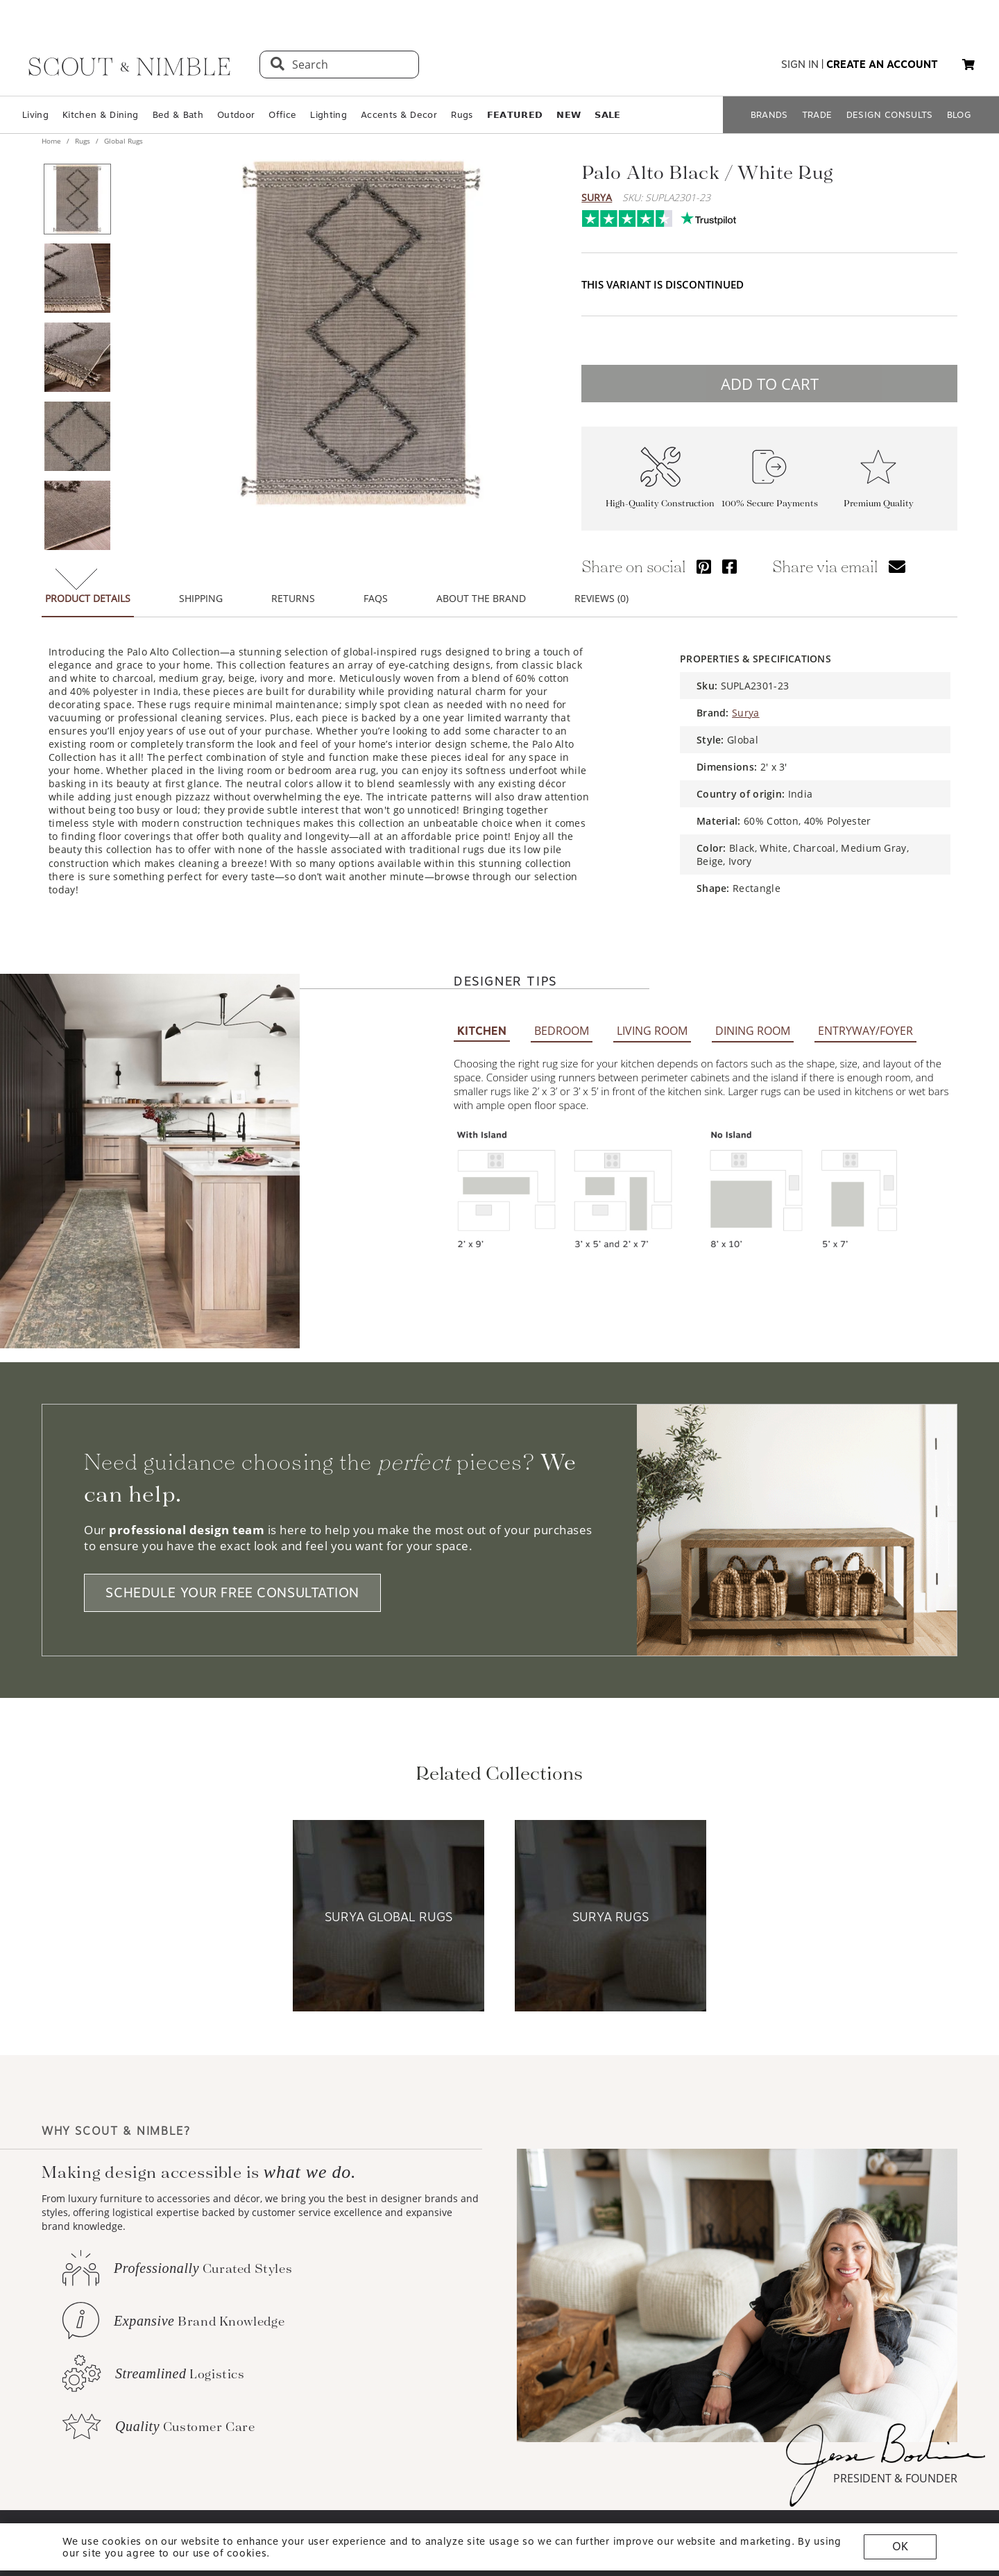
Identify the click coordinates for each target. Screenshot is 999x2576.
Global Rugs (122, 141)
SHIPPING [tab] (201, 589)
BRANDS (769, 115)
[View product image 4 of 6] (77, 436)
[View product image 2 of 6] (77, 278)
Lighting (328, 115)
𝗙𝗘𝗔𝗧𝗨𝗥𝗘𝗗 (515, 115)
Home (52, 141)
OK (900, 2546)
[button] (968, 64)
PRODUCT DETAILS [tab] (87, 589)
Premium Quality (879, 495)
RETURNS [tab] (293, 589)
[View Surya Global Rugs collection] (389, 1908)
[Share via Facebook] (729, 558)
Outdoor (236, 115)
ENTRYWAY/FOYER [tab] (865, 1022)
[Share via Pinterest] (704, 558)
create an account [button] (882, 64)
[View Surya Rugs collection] (611, 1908)
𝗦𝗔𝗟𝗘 (607, 115)
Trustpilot (588, 215)
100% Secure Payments (770, 495)
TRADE (817, 115)
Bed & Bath (178, 115)
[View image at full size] (360, 333)
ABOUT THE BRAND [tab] (481, 589)
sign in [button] (800, 64)
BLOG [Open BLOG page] (959, 115)
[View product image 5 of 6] (77, 515)
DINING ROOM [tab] (752, 1022)
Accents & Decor (399, 115)
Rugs (461, 115)
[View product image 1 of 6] (77, 199)
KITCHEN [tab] (481, 1022)
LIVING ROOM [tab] (652, 1022)
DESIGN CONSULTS (889, 115)
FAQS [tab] (376, 589)
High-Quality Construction (660, 495)
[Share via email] (897, 558)
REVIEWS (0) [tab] (601, 589)
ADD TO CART (770, 375)
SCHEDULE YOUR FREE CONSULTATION (232, 1584)
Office (282, 115)
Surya (596, 197)
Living (35, 115)
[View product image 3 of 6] (77, 357)
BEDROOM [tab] (561, 1022)
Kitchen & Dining (100, 115)
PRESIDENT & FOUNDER (895, 2470)
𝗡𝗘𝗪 (568, 115)
